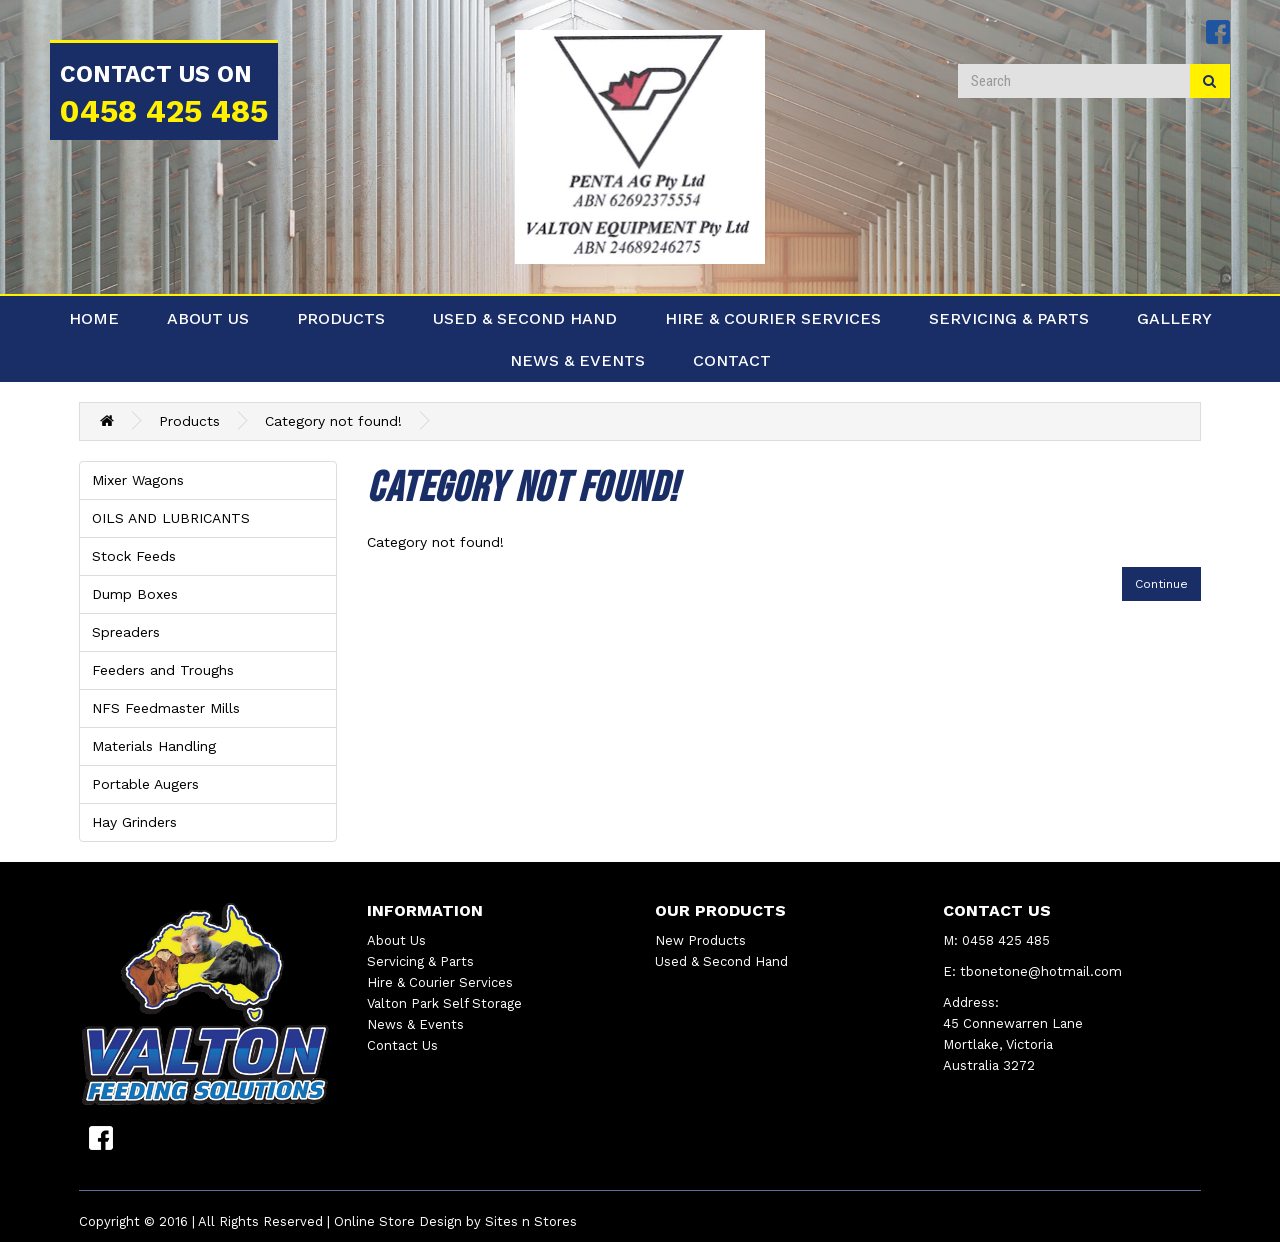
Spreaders (126, 632)
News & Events (577, 360)
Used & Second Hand (525, 318)
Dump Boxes (135, 594)
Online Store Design (398, 1221)
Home (94, 318)
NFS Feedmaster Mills (166, 708)
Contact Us (402, 1045)
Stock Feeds (134, 556)
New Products (700, 940)
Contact (732, 360)
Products (341, 318)
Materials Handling (154, 746)
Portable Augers (145, 784)
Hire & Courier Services (773, 318)
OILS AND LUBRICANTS (171, 518)
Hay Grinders (134, 822)
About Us (208, 318)
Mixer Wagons (138, 480)
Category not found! (333, 421)
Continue (1161, 584)
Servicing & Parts (1009, 318)
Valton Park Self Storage (444, 1003)
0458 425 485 (164, 111)
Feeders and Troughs (163, 670)
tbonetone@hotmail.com (1041, 971)
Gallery (1174, 318)
